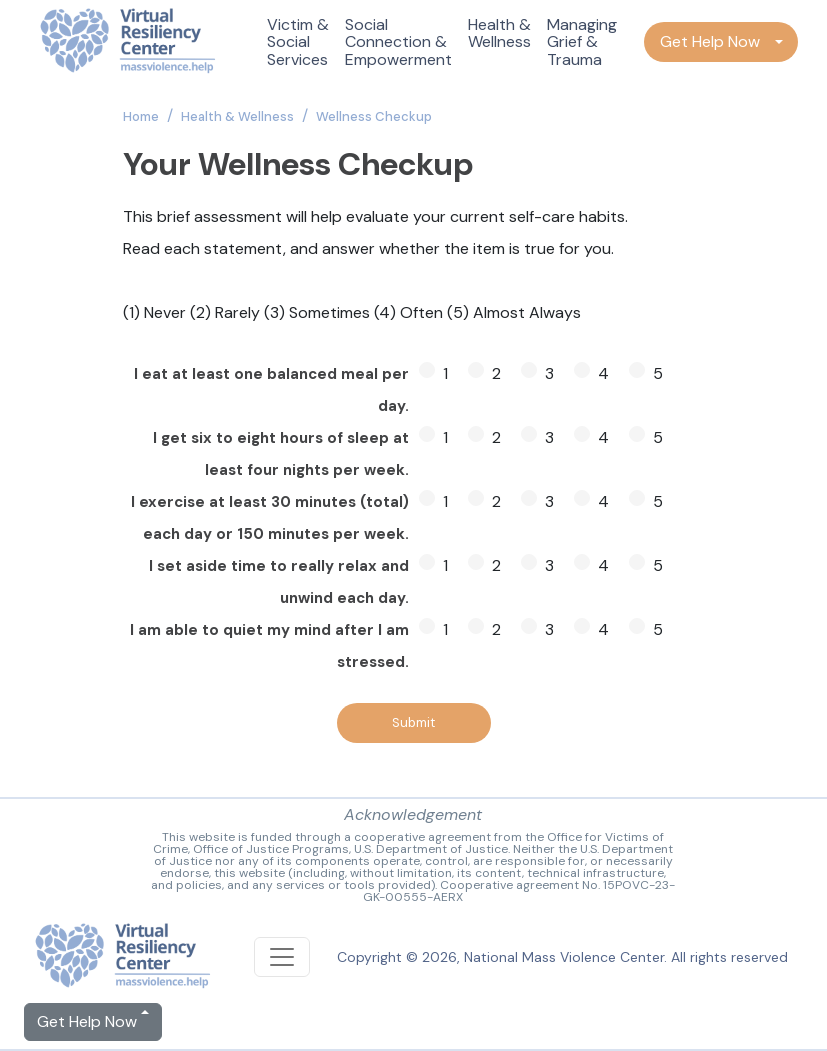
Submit (413, 722)
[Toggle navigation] (282, 957)
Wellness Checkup (374, 116)
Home (141, 116)
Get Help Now (710, 41)
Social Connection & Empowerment (398, 42)
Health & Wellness (499, 33)
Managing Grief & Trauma (582, 42)
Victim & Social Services (298, 42)
